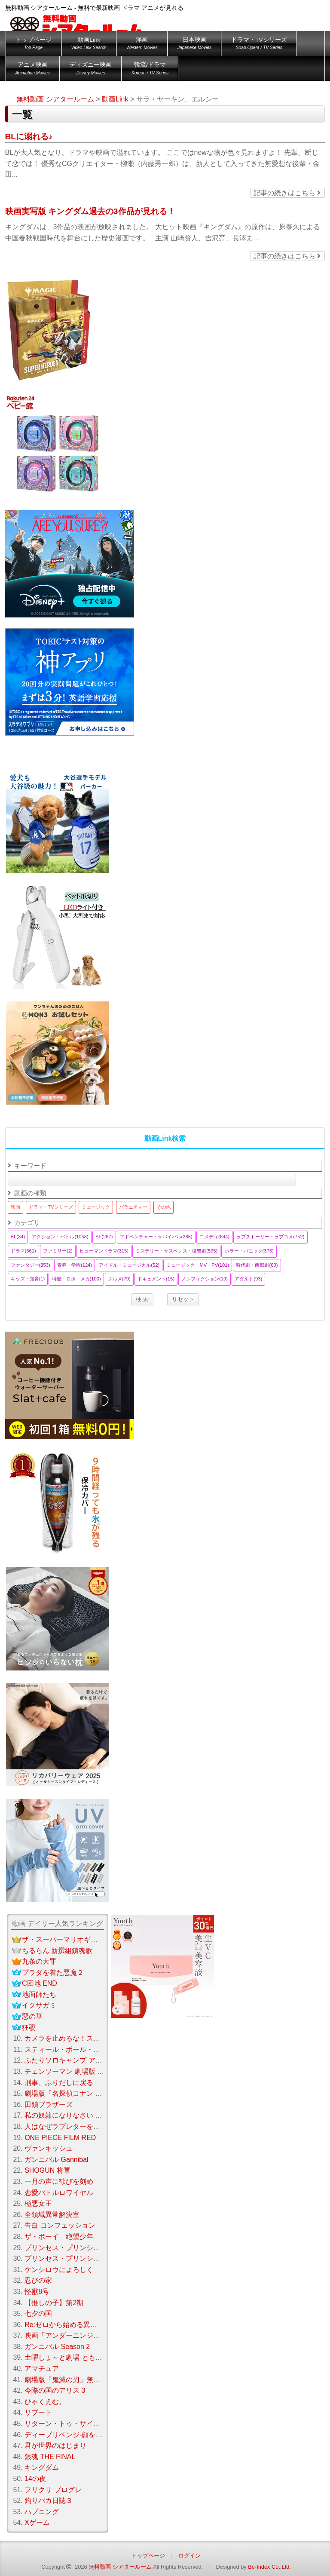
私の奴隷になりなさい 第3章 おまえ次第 (86, 2115)
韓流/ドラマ (149, 69)
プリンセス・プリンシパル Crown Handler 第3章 (99, 2247)
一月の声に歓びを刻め (58, 2181)
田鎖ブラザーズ (48, 2104)
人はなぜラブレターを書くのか (72, 2126)
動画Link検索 (165, 1138)
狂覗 (29, 2027)
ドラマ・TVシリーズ (259, 45)
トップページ (33, 45)
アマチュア (41, 2368)
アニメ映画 (32, 69)
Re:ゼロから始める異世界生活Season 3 (85, 2324)
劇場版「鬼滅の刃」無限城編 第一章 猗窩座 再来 (99, 2379)
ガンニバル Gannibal (56, 2159)
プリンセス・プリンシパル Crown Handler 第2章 (101, 2258)
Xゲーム (37, 2522)
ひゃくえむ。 (45, 2401)
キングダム (41, 2467)
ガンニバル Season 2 (57, 2346)
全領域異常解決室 (51, 2214)
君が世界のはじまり (55, 2445)
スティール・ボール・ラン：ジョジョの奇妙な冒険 (103, 2049)
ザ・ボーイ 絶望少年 (58, 2236)
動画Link (89, 45)
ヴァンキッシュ (48, 2148)
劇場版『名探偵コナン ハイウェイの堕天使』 (94, 2093)
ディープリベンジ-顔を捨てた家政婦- (81, 2434)
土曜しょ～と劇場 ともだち (66, 2357)
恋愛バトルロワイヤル (58, 2192)
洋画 (142, 45)
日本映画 (194, 45)
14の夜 (35, 2478)
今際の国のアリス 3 (54, 2390)
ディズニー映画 (91, 69)
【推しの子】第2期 (53, 2302)
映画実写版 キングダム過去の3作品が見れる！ (90, 211)
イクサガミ (39, 2005)
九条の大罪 (39, 1961)
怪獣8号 (36, 2291)
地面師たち (39, 1994)
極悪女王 (38, 2203)
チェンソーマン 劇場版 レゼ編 (71, 2071)
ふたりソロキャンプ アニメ (66, 2060)
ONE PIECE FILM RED (60, 2137)
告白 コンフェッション (59, 2225)
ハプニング (41, 2511)
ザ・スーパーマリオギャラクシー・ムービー (90, 1939)
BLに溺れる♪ (29, 136)
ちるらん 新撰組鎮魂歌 (57, 1950)
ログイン (189, 2555)
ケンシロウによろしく (58, 2269)
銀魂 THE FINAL (49, 2456)
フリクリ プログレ (52, 2489)
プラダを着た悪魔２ (53, 1972)
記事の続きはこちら (287, 193)
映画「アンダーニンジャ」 (65, 2335)
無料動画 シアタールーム (120, 2567)
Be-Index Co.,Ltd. (269, 2567)
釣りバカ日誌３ (48, 2500)
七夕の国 (38, 2313)
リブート (38, 2412)
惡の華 (32, 2016)
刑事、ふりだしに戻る (58, 2082)
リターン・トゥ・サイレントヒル (76, 2423)
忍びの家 (38, 2280)
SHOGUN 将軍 (47, 2170)
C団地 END (39, 1983)
